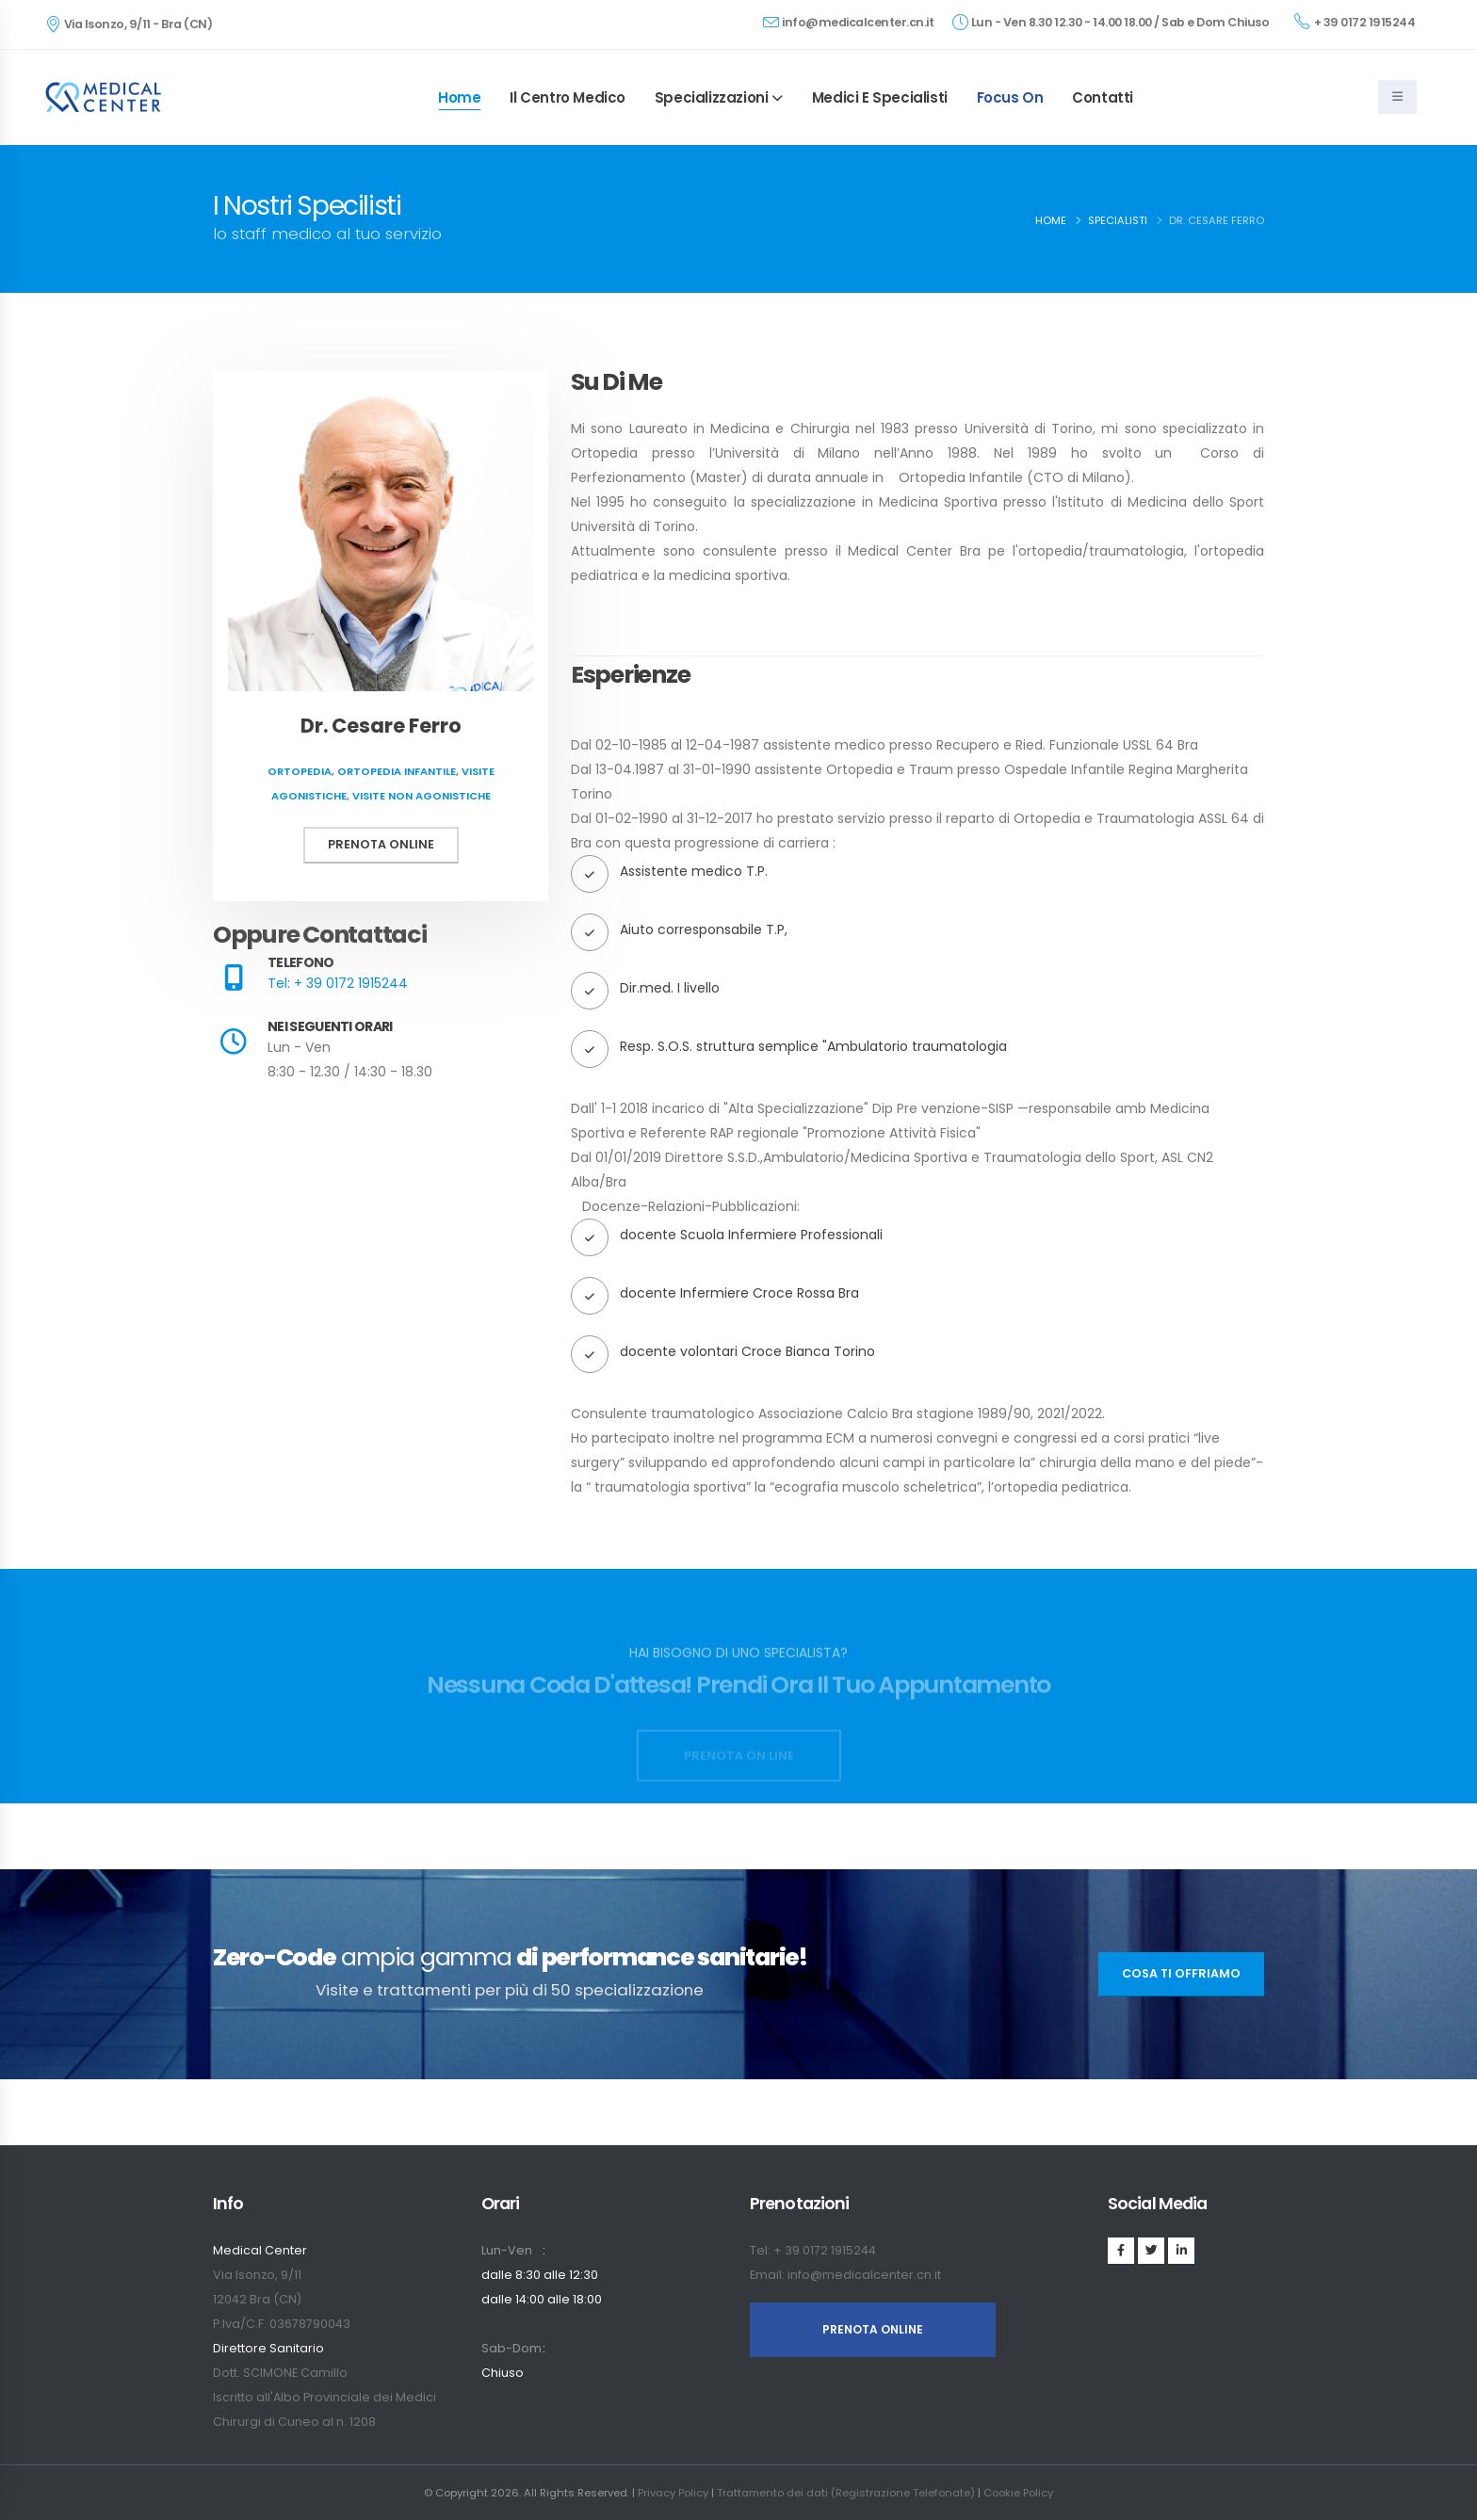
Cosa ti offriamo (1181, 1973)
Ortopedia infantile (396, 771)
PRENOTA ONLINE (872, 2329)
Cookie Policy (1018, 2492)
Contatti (1102, 97)
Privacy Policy (673, 2492)
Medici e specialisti (880, 97)
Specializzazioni (712, 97)
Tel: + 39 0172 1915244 (338, 983)
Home (459, 97)
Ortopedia (300, 771)
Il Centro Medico (567, 97)
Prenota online (381, 844)
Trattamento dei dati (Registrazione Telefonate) (846, 2492)
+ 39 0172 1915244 (1354, 21)
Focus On (1010, 97)
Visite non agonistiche (421, 795)
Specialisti (1117, 220)
